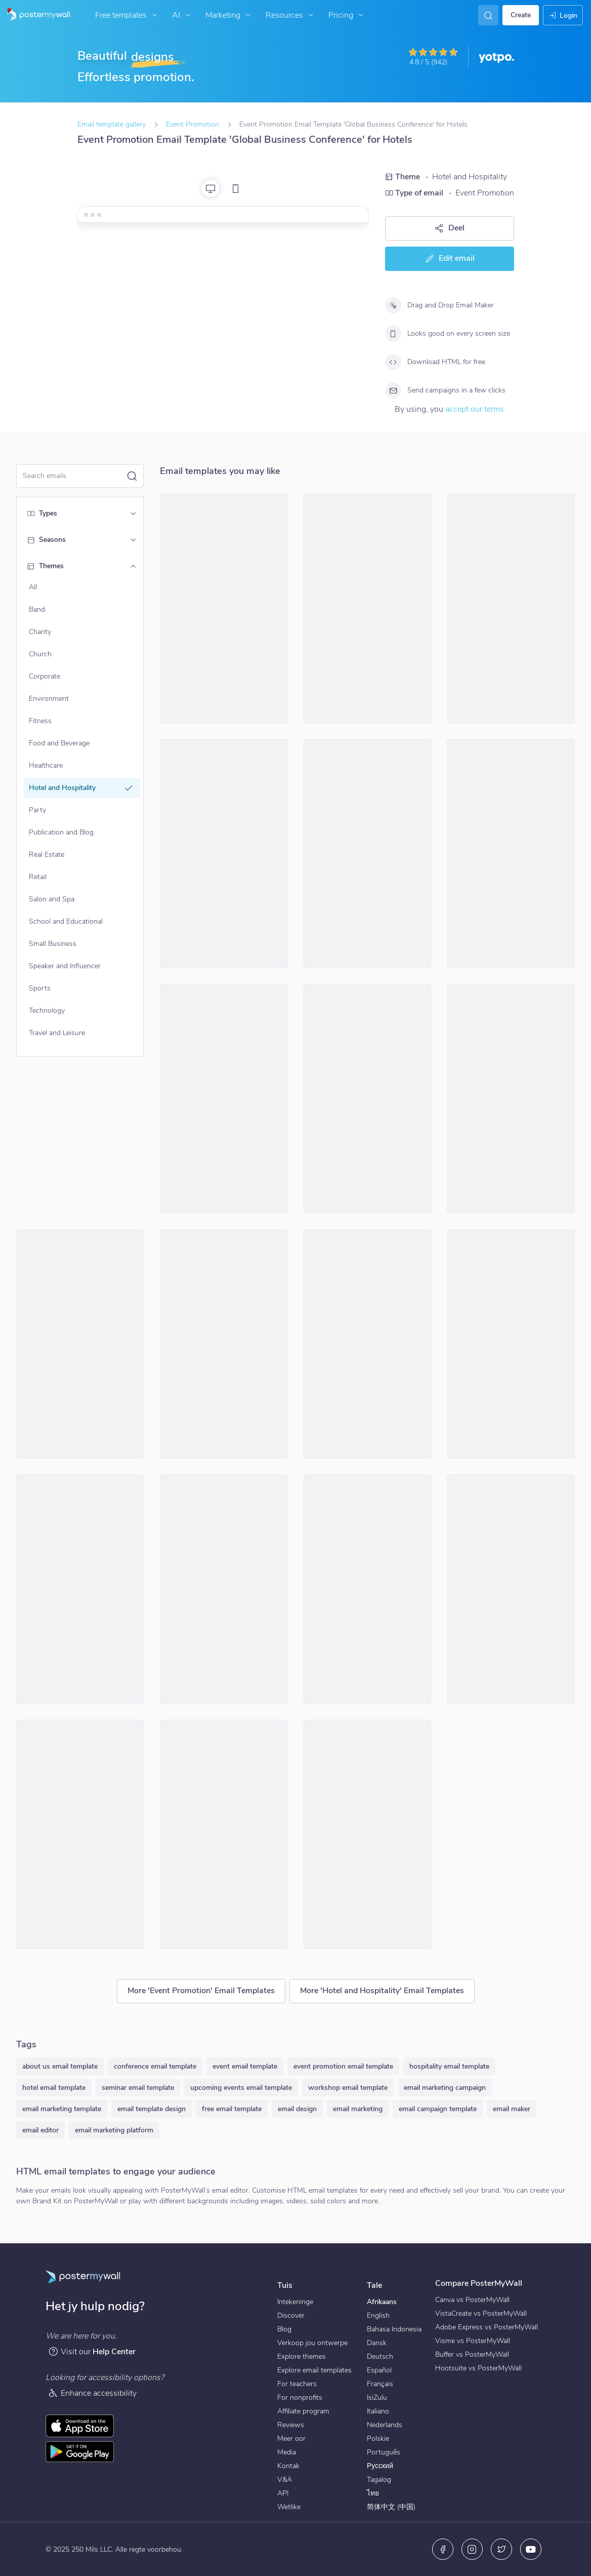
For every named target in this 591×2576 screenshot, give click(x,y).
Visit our (92, 2351)
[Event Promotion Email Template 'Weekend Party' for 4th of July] (223, 1344)
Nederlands (384, 2425)
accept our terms (474, 409)
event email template (245, 2066)
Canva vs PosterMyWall (472, 2300)
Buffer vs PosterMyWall (472, 2354)
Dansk (377, 2343)
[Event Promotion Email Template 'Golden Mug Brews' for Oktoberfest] (80, 1834)
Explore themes (301, 2356)
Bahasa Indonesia (394, 2329)
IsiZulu (377, 2397)
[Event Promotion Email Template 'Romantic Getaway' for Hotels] (367, 1589)
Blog (284, 2329)
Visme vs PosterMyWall (472, 2341)
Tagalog (379, 2479)
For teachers (297, 2384)
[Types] (133, 513)
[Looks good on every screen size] (393, 334)
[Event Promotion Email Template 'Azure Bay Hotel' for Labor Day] (367, 608)
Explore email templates (314, 2370)
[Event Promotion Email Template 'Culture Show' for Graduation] (80, 1344)
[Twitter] (501, 2549)
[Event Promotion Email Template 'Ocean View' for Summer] (223, 1589)
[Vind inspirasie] (488, 15)
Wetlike (289, 2507)
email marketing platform (114, 2130)
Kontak (288, 2466)
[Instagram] (472, 2549)
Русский (380, 2466)
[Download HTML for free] (393, 362)
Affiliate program (303, 2411)
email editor (40, 2130)
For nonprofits (299, 2397)
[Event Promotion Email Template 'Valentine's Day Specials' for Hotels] (367, 853)
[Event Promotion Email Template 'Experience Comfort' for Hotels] (511, 1098)
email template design (151, 2109)
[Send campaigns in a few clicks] (393, 390)
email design (297, 2109)
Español (379, 2370)
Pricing (347, 15)
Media (286, 2452)
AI (182, 15)
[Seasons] (133, 540)
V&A (284, 2479)
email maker (511, 2109)
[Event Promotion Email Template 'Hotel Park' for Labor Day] (223, 608)
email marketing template (61, 2109)
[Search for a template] (74, 475)
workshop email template (348, 2087)
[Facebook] (442, 2549)
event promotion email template (343, 2066)
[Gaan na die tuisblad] (35, 15)
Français (380, 2384)
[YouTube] (530, 2549)
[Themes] (133, 566)
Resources (291, 15)
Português (383, 2452)
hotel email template (54, 2087)
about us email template (60, 2066)
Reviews (290, 2425)
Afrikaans (382, 2302)
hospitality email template (449, 2066)
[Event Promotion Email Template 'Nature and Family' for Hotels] (511, 608)
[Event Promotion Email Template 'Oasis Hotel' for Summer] (511, 1589)
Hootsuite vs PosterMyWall (478, 2368)
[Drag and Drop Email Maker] (393, 305)
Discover (291, 2315)
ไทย (373, 2493)
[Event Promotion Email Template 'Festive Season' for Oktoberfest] (511, 1344)
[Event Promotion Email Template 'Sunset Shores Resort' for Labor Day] (223, 853)
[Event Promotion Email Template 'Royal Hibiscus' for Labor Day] (367, 1834)
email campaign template (438, 2109)
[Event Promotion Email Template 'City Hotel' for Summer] (511, 853)
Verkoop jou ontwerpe (312, 2343)
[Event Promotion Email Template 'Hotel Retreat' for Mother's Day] (367, 1098)
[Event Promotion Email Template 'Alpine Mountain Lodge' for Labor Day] (367, 1344)
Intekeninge (295, 2302)
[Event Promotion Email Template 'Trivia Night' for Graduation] (223, 1098)
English (378, 2315)
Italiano (378, 2411)
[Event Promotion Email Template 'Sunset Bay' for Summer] (80, 1589)
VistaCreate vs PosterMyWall (481, 2313)
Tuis (284, 2285)
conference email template (155, 2066)
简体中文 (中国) (391, 2507)
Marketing (229, 15)
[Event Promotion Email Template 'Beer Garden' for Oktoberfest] (223, 1834)
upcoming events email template (241, 2087)
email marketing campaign (445, 2087)
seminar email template (138, 2087)
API (282, 2493)
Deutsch (380, 2356)
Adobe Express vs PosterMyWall (486, 2327)
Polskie (378, 2438)
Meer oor (291, 2438)
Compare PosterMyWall (478, 2283)
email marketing (358, 2109)
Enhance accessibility (92, 2393)
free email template (232, 2109)
